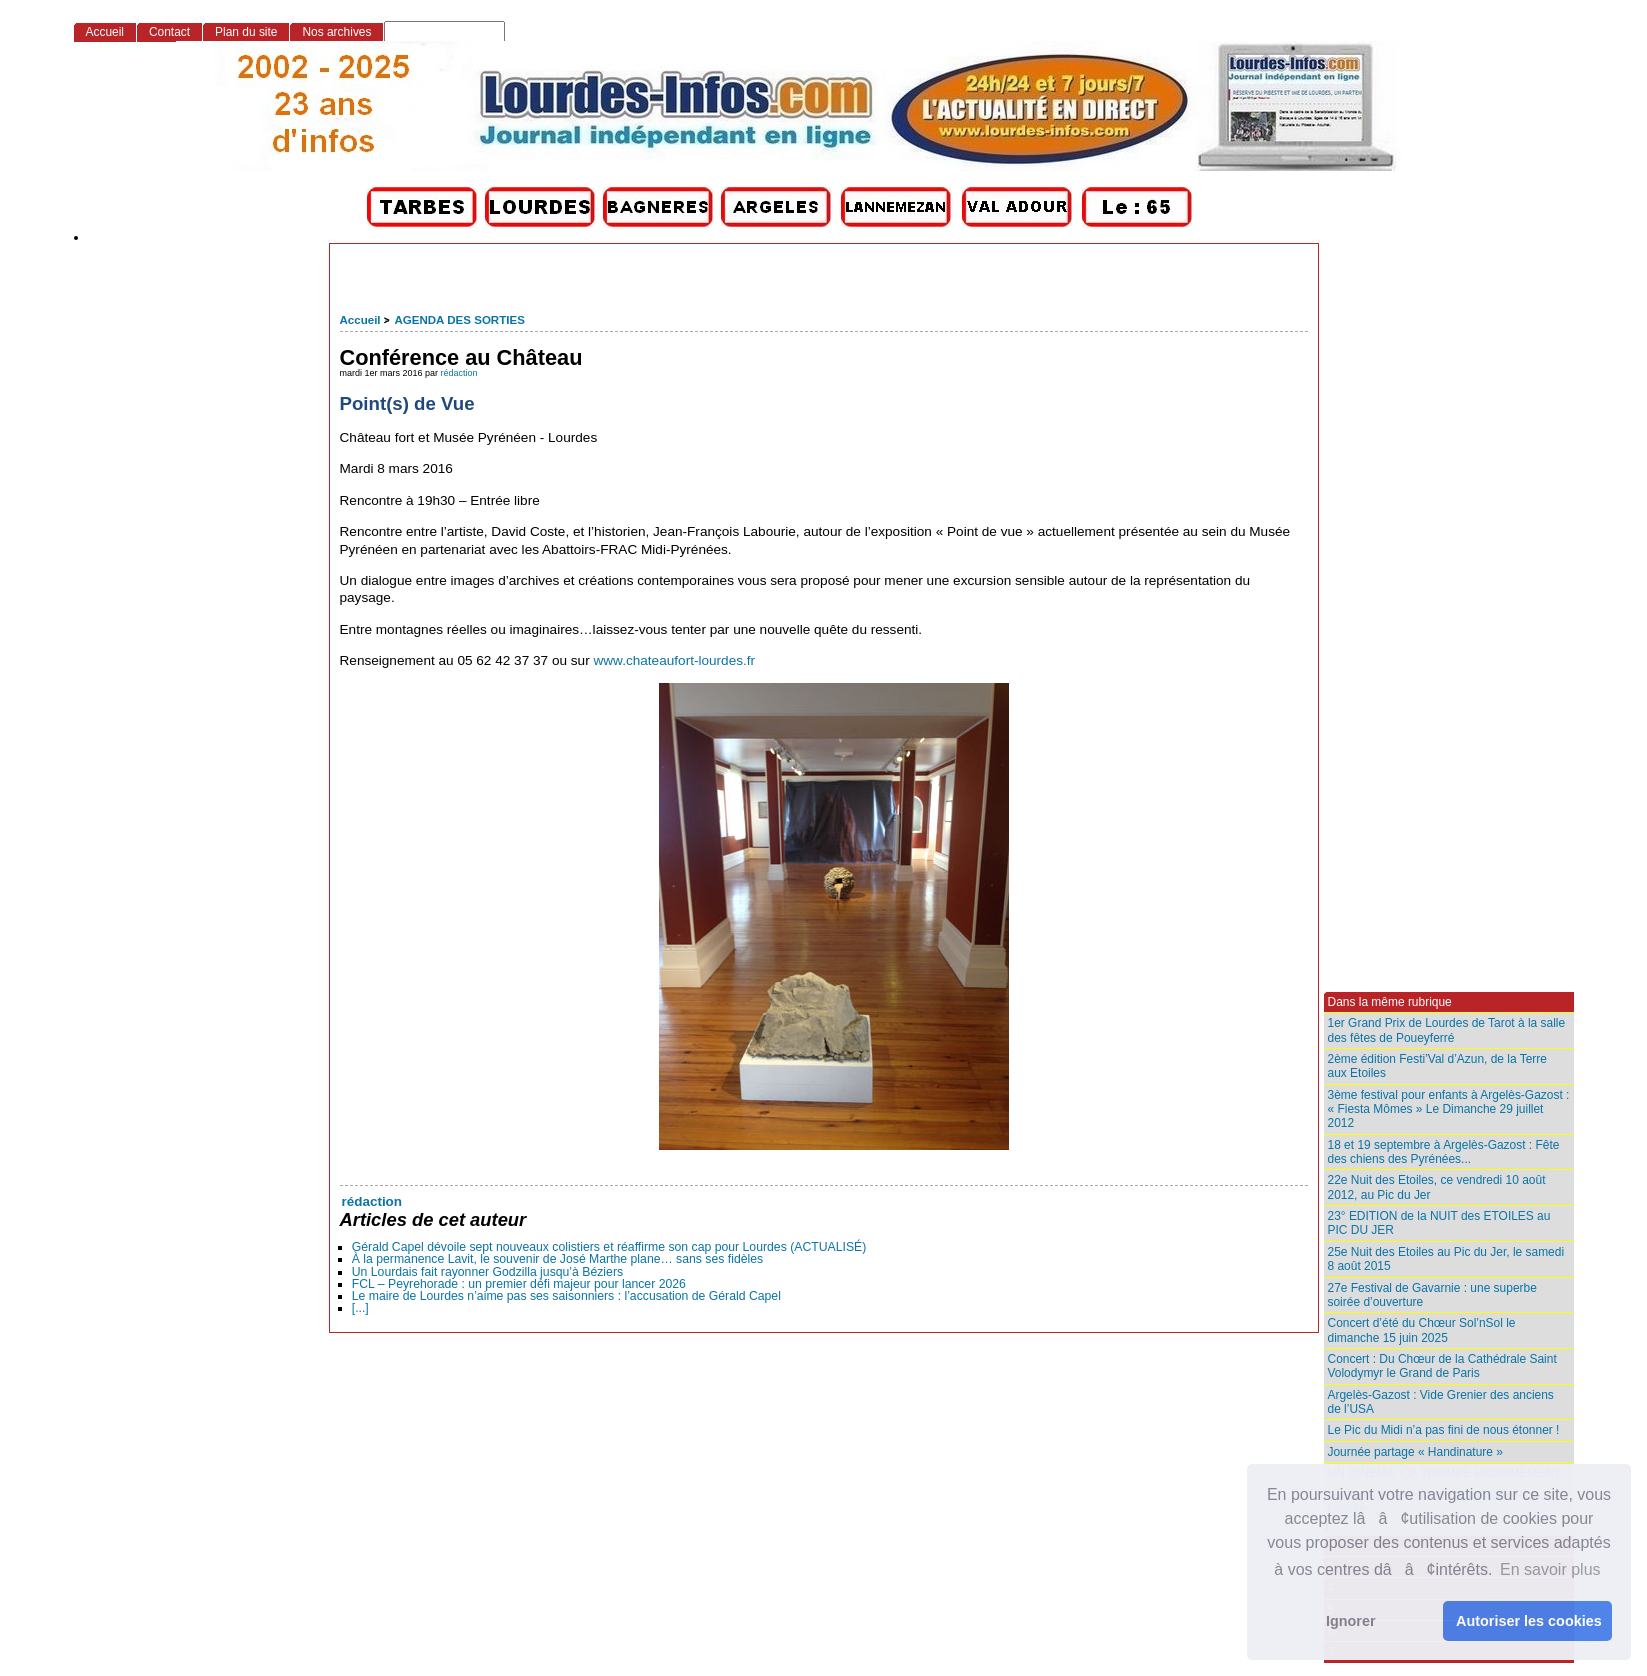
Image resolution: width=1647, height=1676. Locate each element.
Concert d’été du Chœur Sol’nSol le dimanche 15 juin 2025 (1422, 1330)
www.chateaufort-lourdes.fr (674, 660)
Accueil (360, 320)
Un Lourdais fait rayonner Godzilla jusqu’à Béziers (487, 1272)
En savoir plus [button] (1550, 1569)
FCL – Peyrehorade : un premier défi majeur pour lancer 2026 (519, 1284)
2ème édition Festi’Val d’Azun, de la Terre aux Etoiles (1437, 1066)
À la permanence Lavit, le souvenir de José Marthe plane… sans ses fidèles (557, 1259)
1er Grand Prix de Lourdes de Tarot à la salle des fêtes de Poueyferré (1447, 1030)
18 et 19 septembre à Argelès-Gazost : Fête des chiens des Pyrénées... (1444, 1152)
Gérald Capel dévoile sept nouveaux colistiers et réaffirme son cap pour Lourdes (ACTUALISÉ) (609, 1247)
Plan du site (246, 32)
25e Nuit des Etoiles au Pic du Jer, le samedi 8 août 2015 (1446, 1259)
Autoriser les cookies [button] (1529, 1621)
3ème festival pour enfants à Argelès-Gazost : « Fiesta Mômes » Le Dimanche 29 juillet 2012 (1449, 1109)
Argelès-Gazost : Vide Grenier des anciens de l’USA (1441, 1402)
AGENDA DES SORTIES (459, 320)
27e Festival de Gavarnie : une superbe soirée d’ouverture (1432, 1295)
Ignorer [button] (1351, 1621)
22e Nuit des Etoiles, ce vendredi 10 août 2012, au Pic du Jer (1437, 1187)
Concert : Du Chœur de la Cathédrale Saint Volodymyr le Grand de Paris (1442, 1366)
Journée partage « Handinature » (1415, 1452)
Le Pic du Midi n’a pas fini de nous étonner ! (1444, 1430)
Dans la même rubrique (1390, 1002)
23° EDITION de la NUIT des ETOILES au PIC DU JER (1439, 1223)
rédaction (459, 373)
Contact (169, 32)
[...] (360, 1308)
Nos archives (336, 32)
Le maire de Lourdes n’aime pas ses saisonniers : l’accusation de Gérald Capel (566, 1296)
